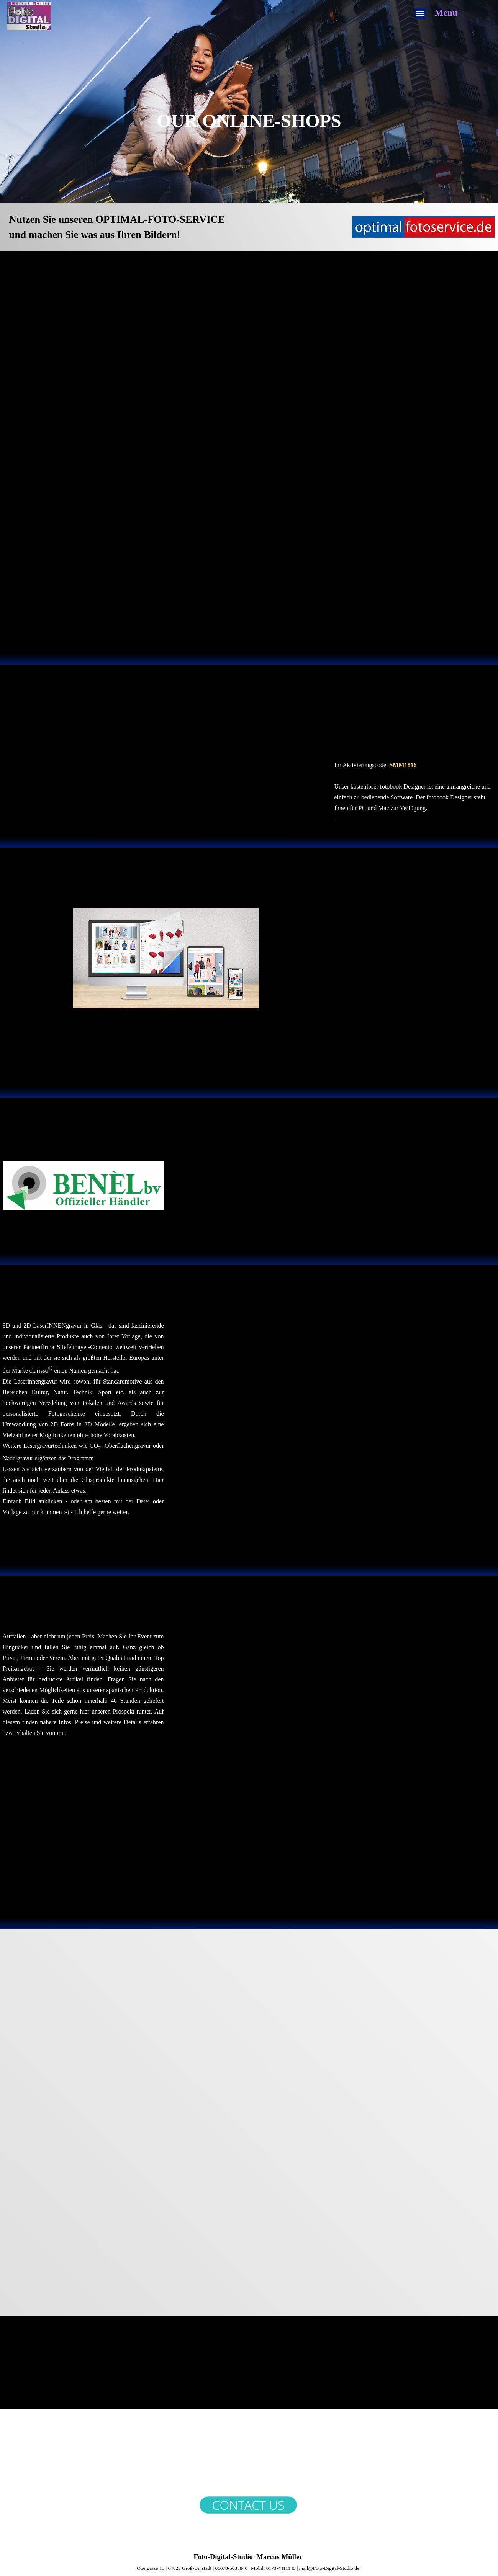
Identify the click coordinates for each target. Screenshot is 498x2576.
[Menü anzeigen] (420, 13)
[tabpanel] (249, 126)
